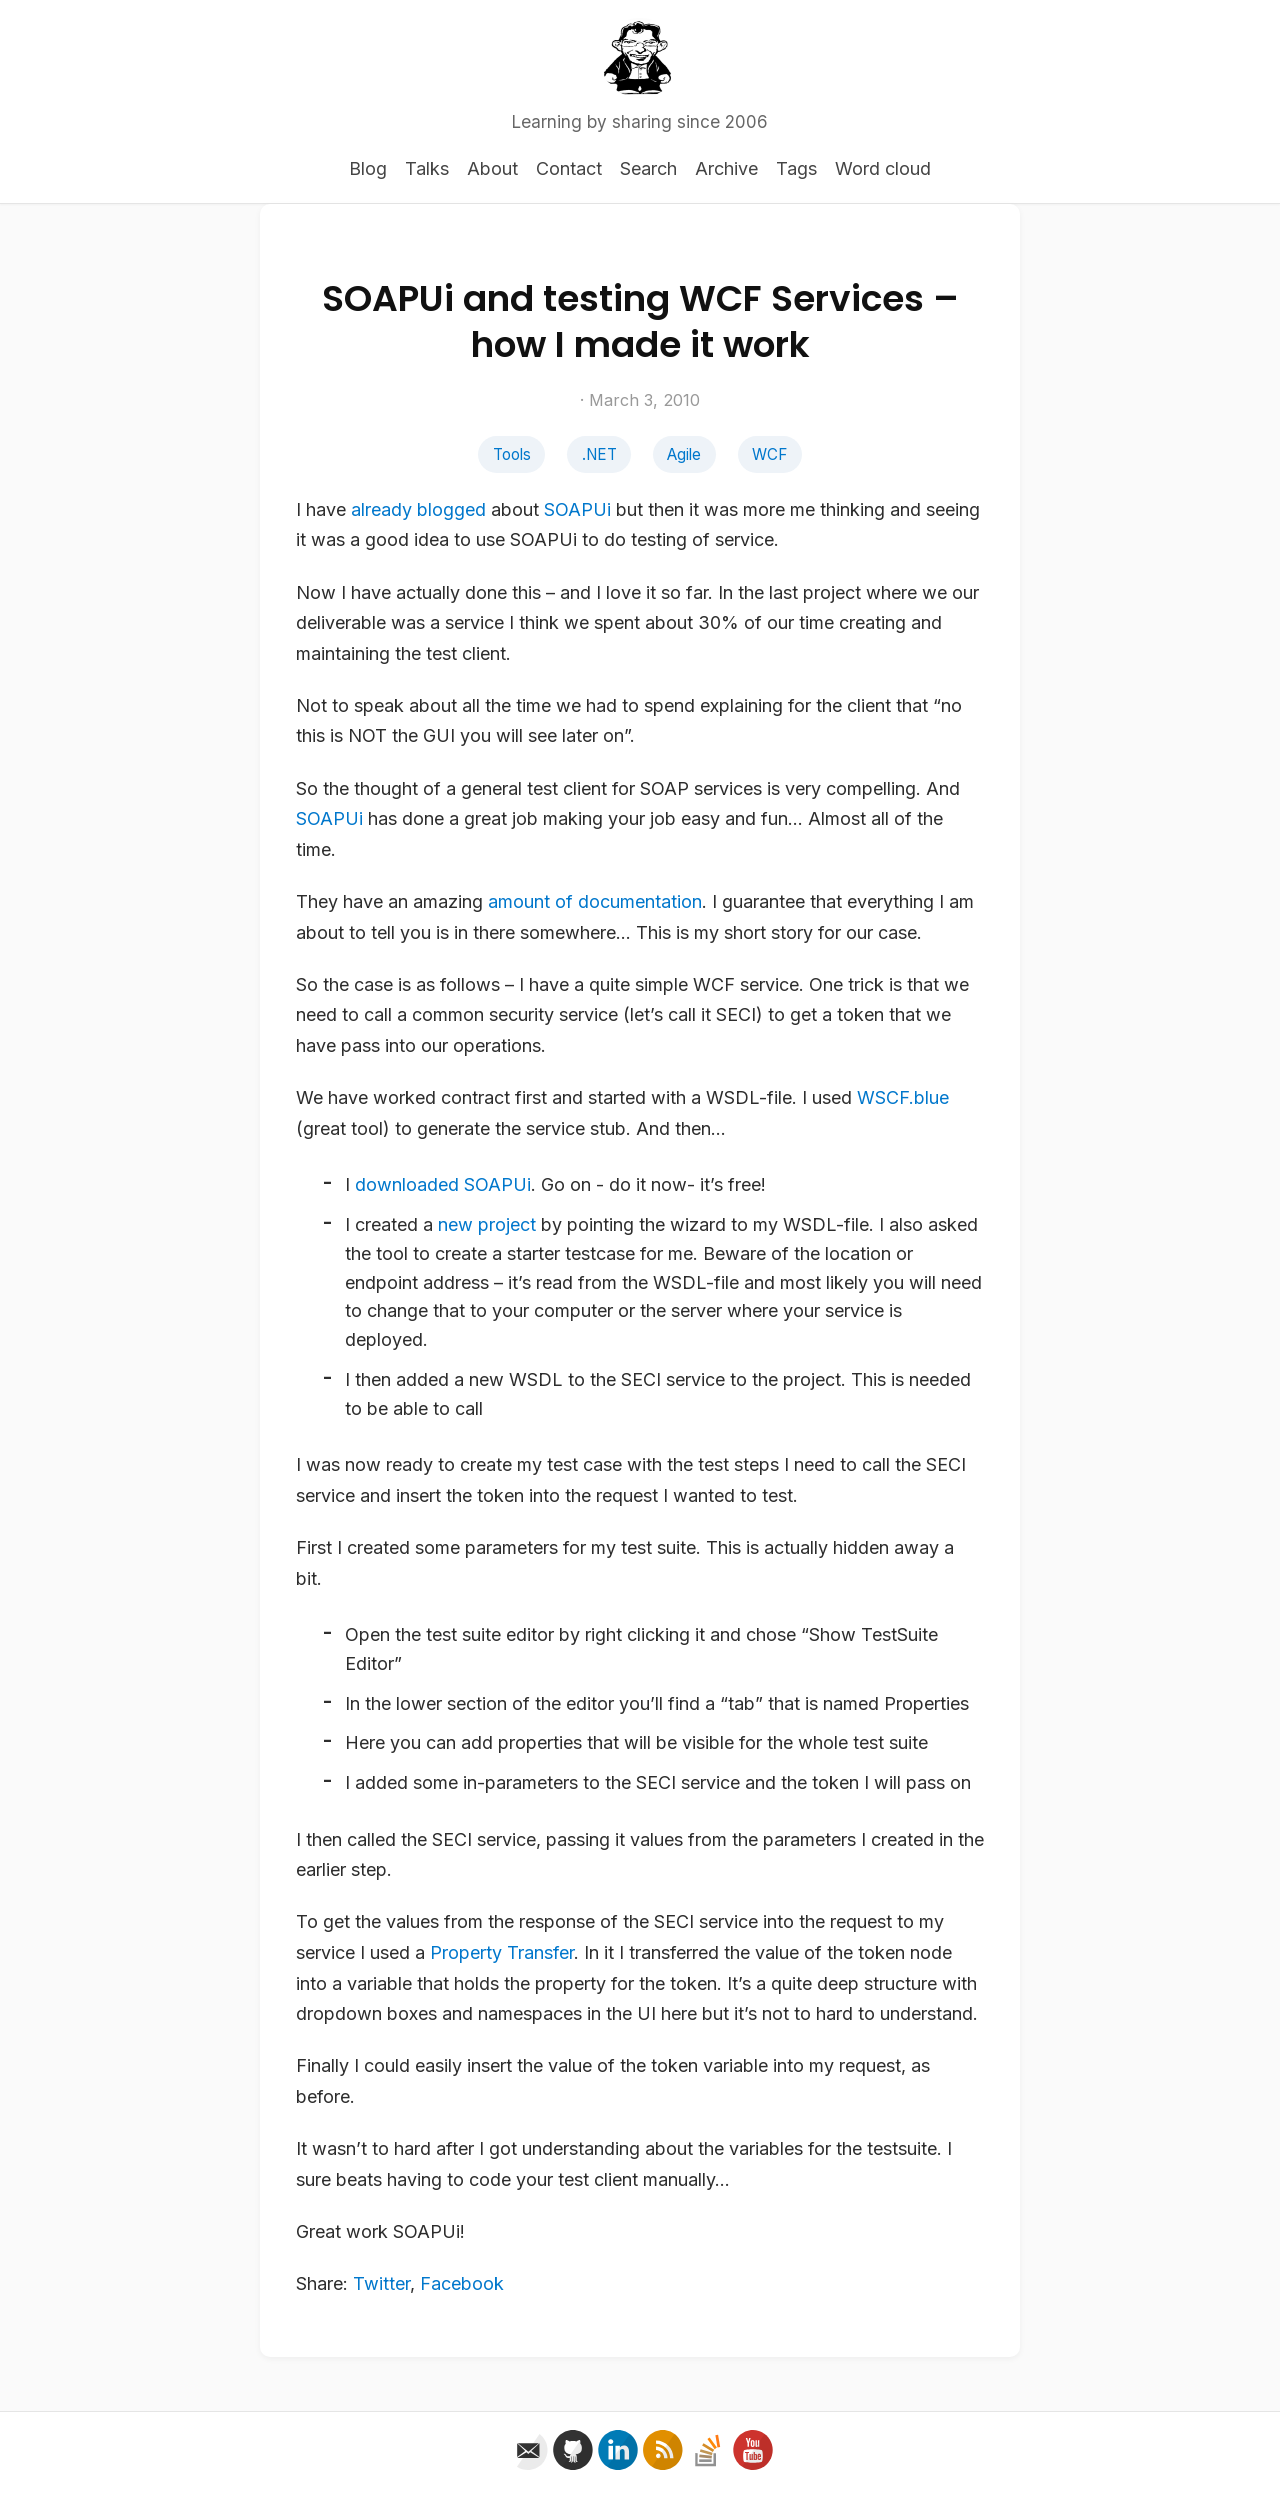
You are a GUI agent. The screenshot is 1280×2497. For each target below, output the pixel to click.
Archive (726, 168)
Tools (512, 454)
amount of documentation (595, 901)
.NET (599, 454)
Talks (427, 168)
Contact (569, 168)
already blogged (418, 509)
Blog (368, 168)
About (492, 168)
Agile (684, 454)
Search (648, 168)
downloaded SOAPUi (443, 1184)
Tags (796, 168)
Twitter (381, 2283)
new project (487, 1224)
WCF (769, 454)
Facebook (462, 2283)
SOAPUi (577, 509)
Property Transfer (502, 1952)
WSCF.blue (903, 1097)
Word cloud (883, 168)
